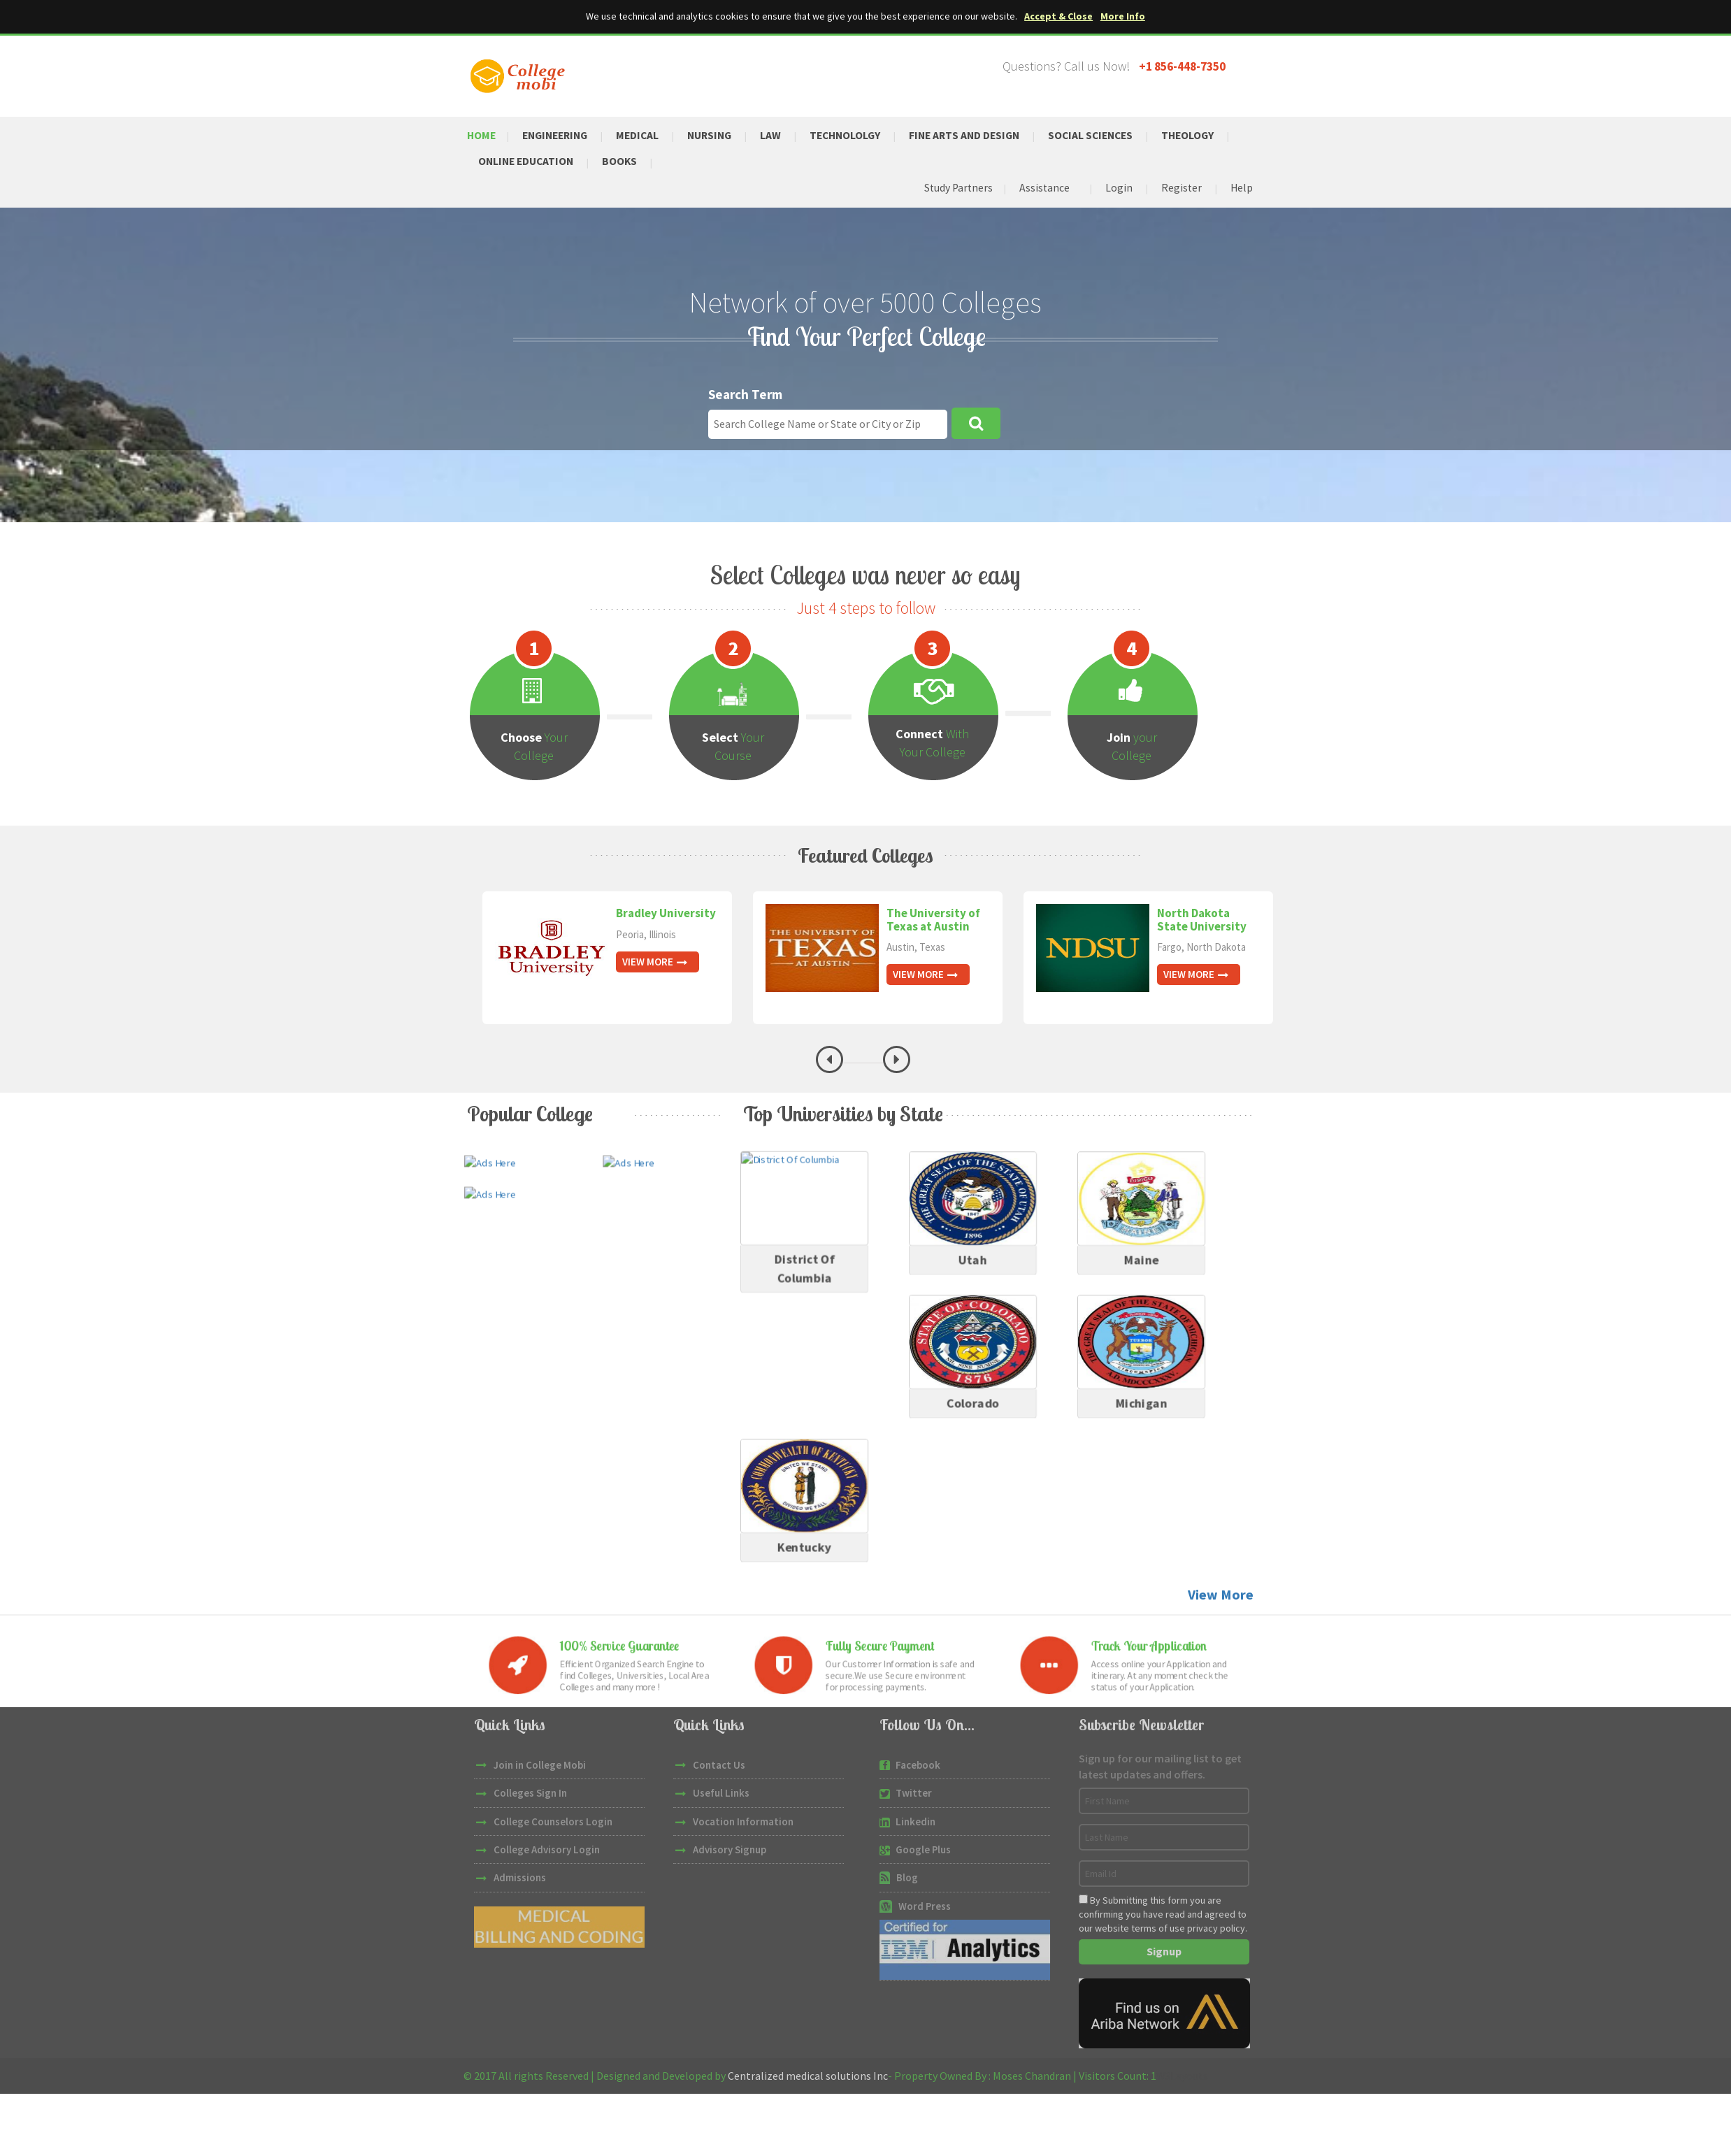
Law (780, 134)
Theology (1210, 134)
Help (1241, 188)
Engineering (559, 134)
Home (482, 134)
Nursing (718, 134)
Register (1180, 188)
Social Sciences (1109, 134)
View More (655, 962)
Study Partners (955, 188)
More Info (1122, 15)
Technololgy (856, 134)
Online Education (528, 161)
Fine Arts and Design (979, 134)
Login (1117, 188)
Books (624, 161)
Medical (644, 134)
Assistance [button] (1042, 188)
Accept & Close (1059, 15)
